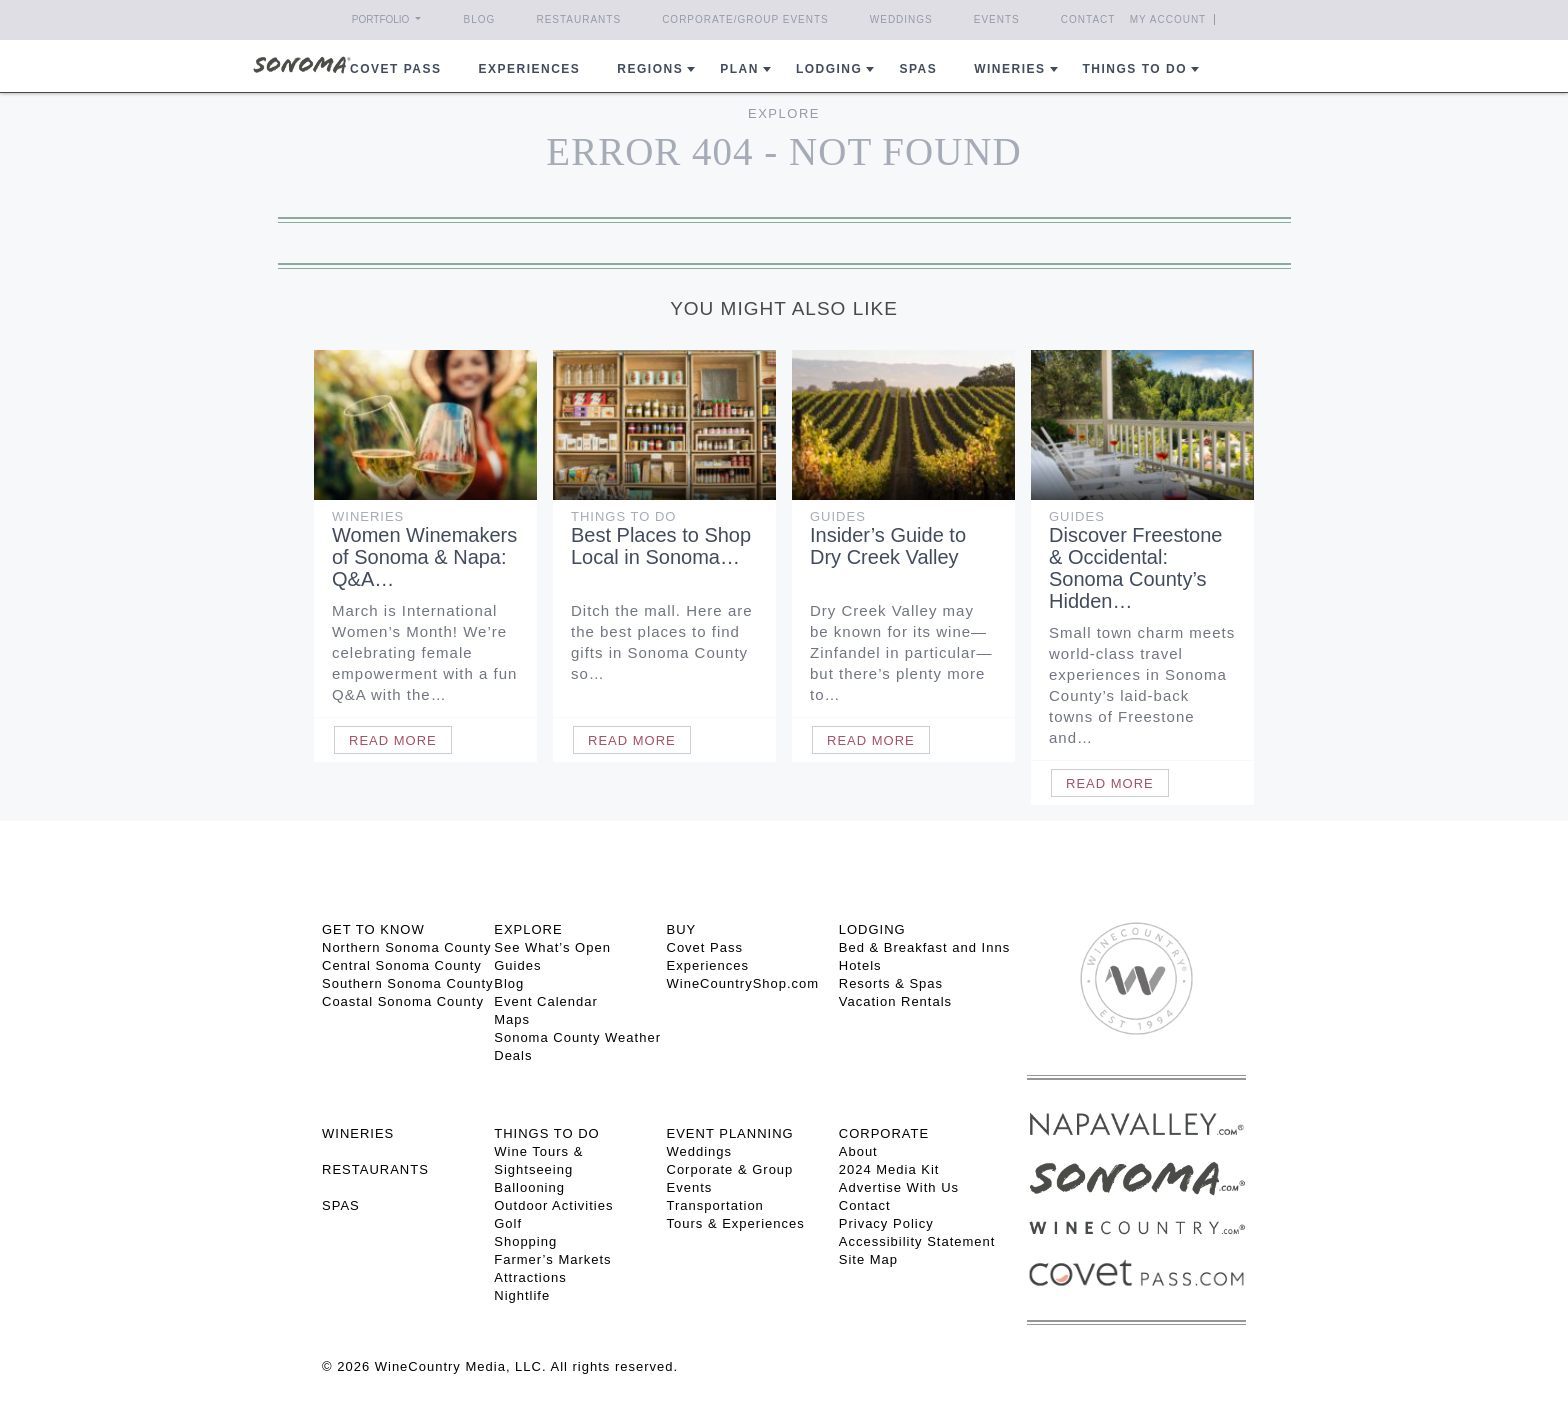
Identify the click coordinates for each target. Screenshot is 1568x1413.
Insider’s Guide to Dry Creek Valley (888, 546)
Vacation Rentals (895, 1001)
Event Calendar (546, 1001)
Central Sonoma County (402, 965)
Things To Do (623, 516)
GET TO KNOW (373, 929)
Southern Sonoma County (408, 983)
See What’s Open (552, 947)
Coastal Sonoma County (403, 1001)
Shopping (525, 1241)
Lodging (829, 69)
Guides (838, 516)
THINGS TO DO (546, 1133)
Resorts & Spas (891, 983)
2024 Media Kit (889, 1169)
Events (997, 19)
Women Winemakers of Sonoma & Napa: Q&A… (424, 557)
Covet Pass (705, 947)
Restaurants (578, 19)
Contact (1088, 19)
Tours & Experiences (736, 1223)
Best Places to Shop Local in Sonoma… (661, 546)
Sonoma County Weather (577, 1037)
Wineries (1009, 69)
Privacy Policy (886, 1223)
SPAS (341, 1205)
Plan (739, 69)
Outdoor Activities (553, 1205)
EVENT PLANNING (730, 1133)
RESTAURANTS (375, 1169)
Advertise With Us (899, 1187)
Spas (918, 69)
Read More (393, 740)
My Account (1168, 19)
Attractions (530, 1277)
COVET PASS (395, 69)
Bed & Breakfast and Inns (924, 947)
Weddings (901, 19)
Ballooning (529, 1187)
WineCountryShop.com (743, 983)
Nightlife (522, 1295)
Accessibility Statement (917, 1241)
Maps (512, 1019)
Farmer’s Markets (552, 1259)
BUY (682, 929)
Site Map (868, 1259)
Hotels (860, 965)
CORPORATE (884, 1133)
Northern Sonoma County (406, 947)
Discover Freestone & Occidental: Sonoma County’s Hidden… (1135, 568)
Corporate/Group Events (745, 19)
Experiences (530, 69)
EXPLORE (528, 929)
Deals (513, 1055)
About (858, 1151)
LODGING (872, 929)
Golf (508, 1223)
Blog (480, 19)
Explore (784, 113)
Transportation (715, 1205)
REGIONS (650, 69)
